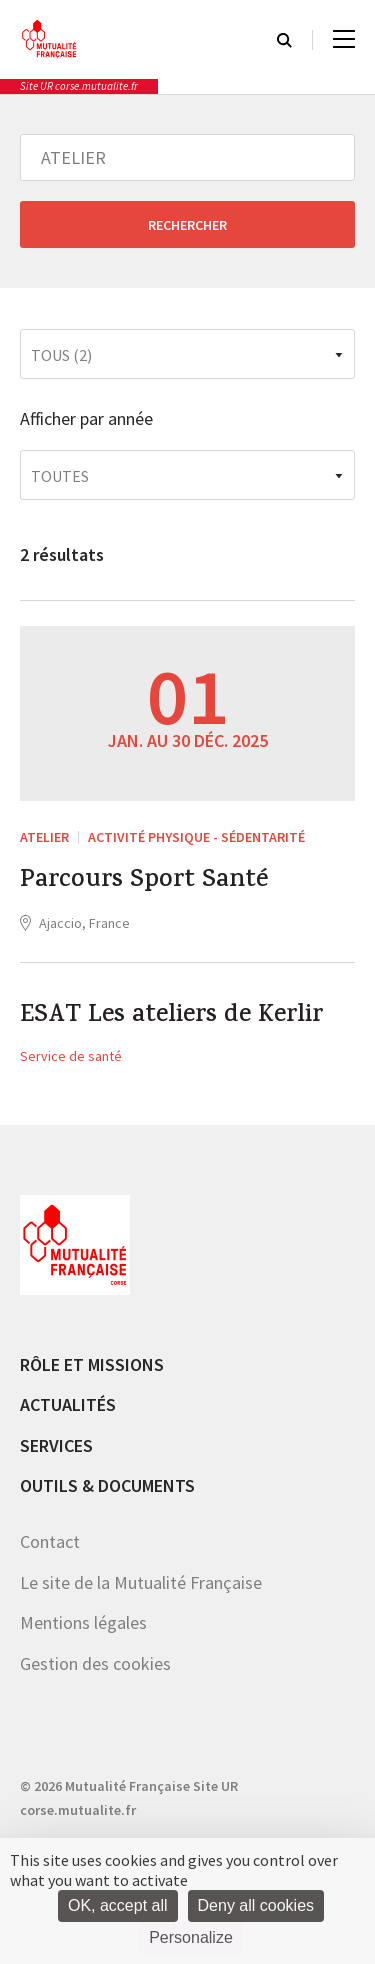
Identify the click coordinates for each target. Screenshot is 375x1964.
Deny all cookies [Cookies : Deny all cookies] (256, 1905)
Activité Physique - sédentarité (196, 837)
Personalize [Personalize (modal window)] (191, 1937)
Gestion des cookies (95, 1663)
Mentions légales (83, 1622)
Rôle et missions (92, 1364)
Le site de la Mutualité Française (141, 1582)
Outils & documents (107, 1485)
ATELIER (44, 837)
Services (56, 1445)
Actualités (68, 1404)
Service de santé (71, 1056)
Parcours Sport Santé (144, 882)
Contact (50, 1541)
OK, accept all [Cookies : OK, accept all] (118, 1905)
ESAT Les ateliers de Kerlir (171, 1017)
